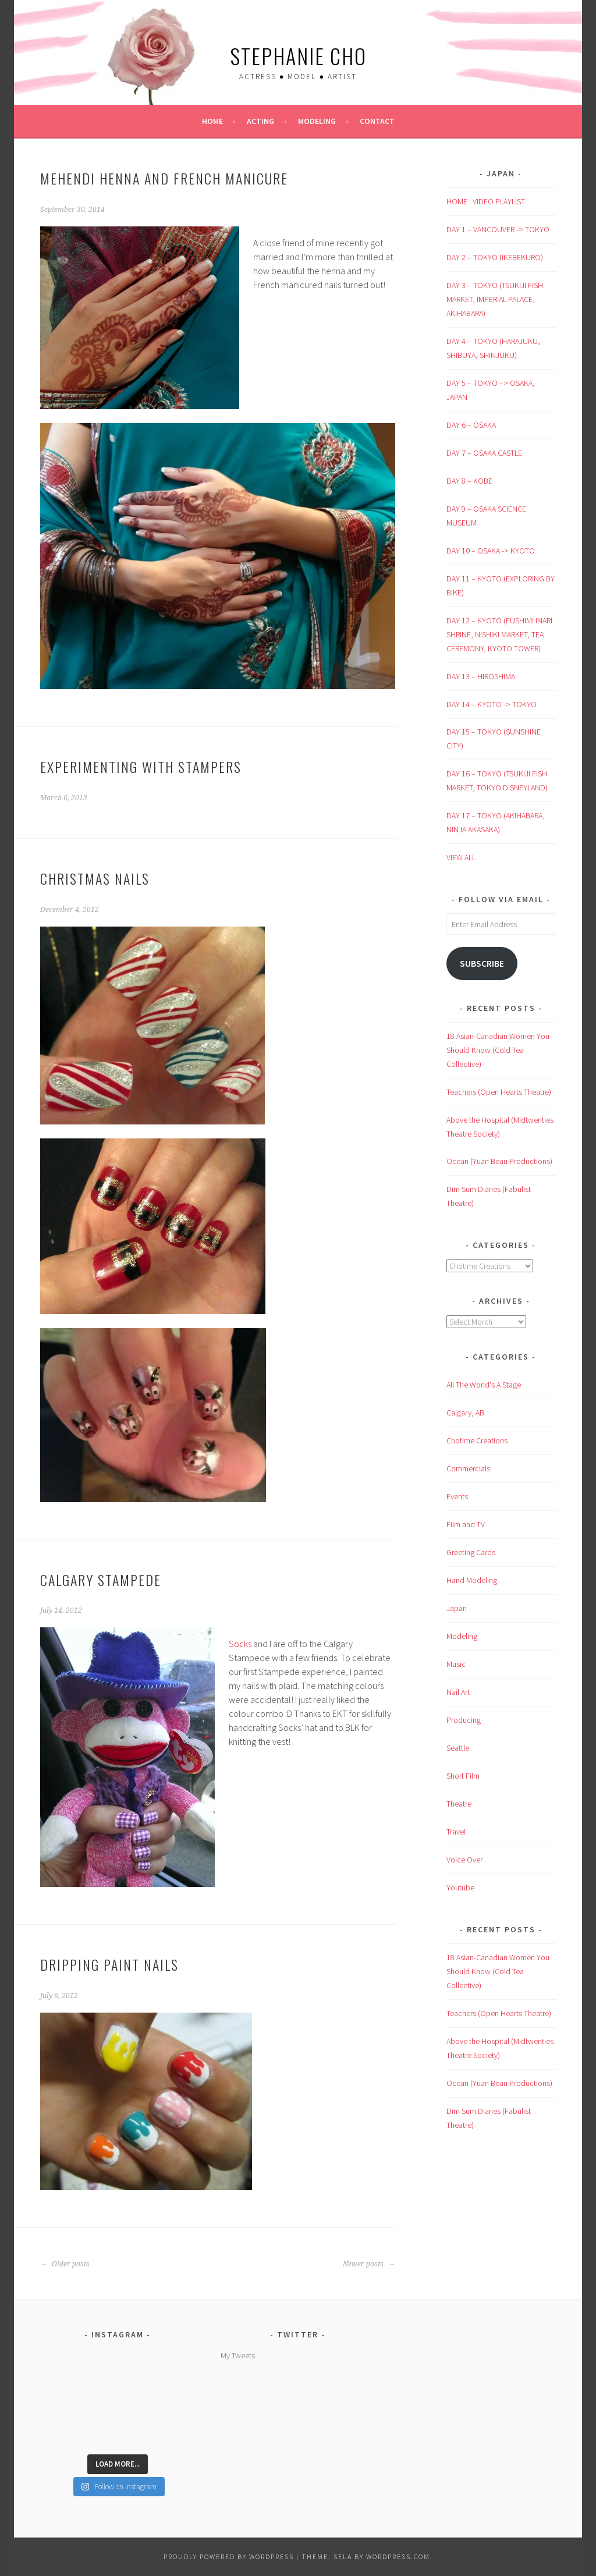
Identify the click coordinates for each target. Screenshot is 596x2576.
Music (456, 1664)
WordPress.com (398, 2556)
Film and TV (465, 1524)
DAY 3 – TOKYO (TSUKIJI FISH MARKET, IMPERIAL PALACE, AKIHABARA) (494, 299)
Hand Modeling (471, 1580)
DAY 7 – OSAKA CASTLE (484, 453)
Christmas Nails (95, 878)
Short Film (463, 1775)
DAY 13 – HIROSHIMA (480, 676)
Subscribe (482, 963)
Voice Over (464, 1859)
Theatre (458, 1803)
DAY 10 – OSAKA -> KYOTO (490, 550)
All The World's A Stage (483, 1384)
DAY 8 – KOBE (469, 481)
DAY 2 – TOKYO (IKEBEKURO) (494, 257)
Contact (377, 121)
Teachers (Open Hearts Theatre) (498, 1092)
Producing (463, 1720)
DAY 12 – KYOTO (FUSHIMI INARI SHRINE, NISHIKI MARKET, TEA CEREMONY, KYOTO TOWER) (499, 634)
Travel (456, 1831)
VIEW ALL (461, 857)
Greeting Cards (470, 1552)
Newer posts (369, 2264)
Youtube (460, 1887)
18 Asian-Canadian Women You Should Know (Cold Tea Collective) (497, 1050)
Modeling (317, 121)
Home (212, 121)
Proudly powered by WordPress (229, 2556)
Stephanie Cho (298, 55)
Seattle (457, 1748)
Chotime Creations (477, 1440)
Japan (456, 1608)
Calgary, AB (465, 1412)
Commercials (468, 1468)
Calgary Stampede (100, 1579)
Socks (240, 1643)
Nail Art (458, 1692)
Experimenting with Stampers (141, 766)
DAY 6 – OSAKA (471, 425)
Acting (260, 121)
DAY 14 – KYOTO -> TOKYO (491, 704)
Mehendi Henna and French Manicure (164, 178)
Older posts (65, 2264)
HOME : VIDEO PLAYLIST (485, 201)
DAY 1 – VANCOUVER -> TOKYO (497, 229)
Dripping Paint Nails (109, 1964)
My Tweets (238, 2355)
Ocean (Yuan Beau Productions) (499, 1161)
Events (457, 1496)
